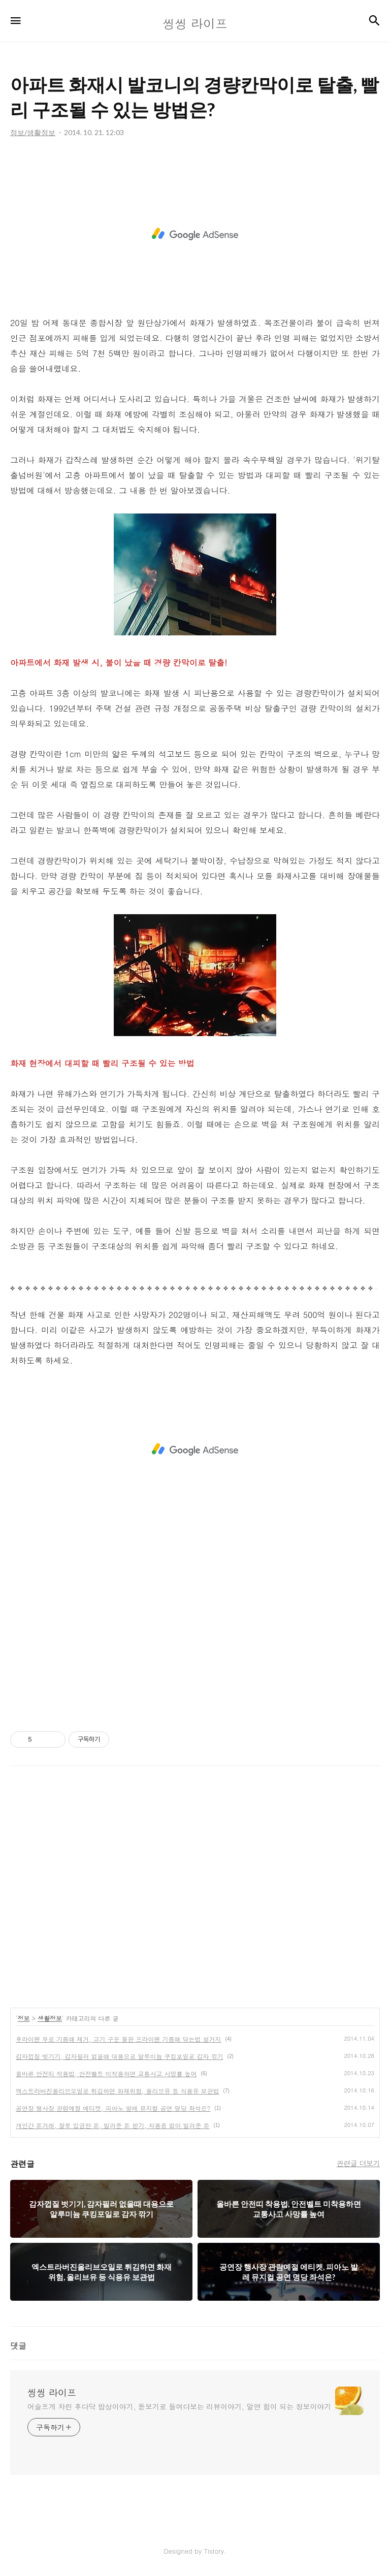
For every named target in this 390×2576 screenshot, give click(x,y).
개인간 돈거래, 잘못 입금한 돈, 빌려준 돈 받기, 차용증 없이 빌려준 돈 (113, 2125)
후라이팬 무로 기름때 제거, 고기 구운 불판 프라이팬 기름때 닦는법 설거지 (118, 2039)
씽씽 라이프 (51, 2393)
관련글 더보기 (358, 2163)
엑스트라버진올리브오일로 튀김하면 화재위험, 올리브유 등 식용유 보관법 (117, 2090)
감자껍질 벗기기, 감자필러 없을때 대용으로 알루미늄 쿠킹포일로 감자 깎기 (119, 2056)
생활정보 (50, 2018)
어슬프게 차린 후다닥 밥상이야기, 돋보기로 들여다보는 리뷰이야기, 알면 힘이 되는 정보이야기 (179, 2406)
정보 (24, 2018)
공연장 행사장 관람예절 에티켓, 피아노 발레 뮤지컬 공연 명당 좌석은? (113, 2108)
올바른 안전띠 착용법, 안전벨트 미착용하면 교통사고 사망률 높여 (106, 2073)
